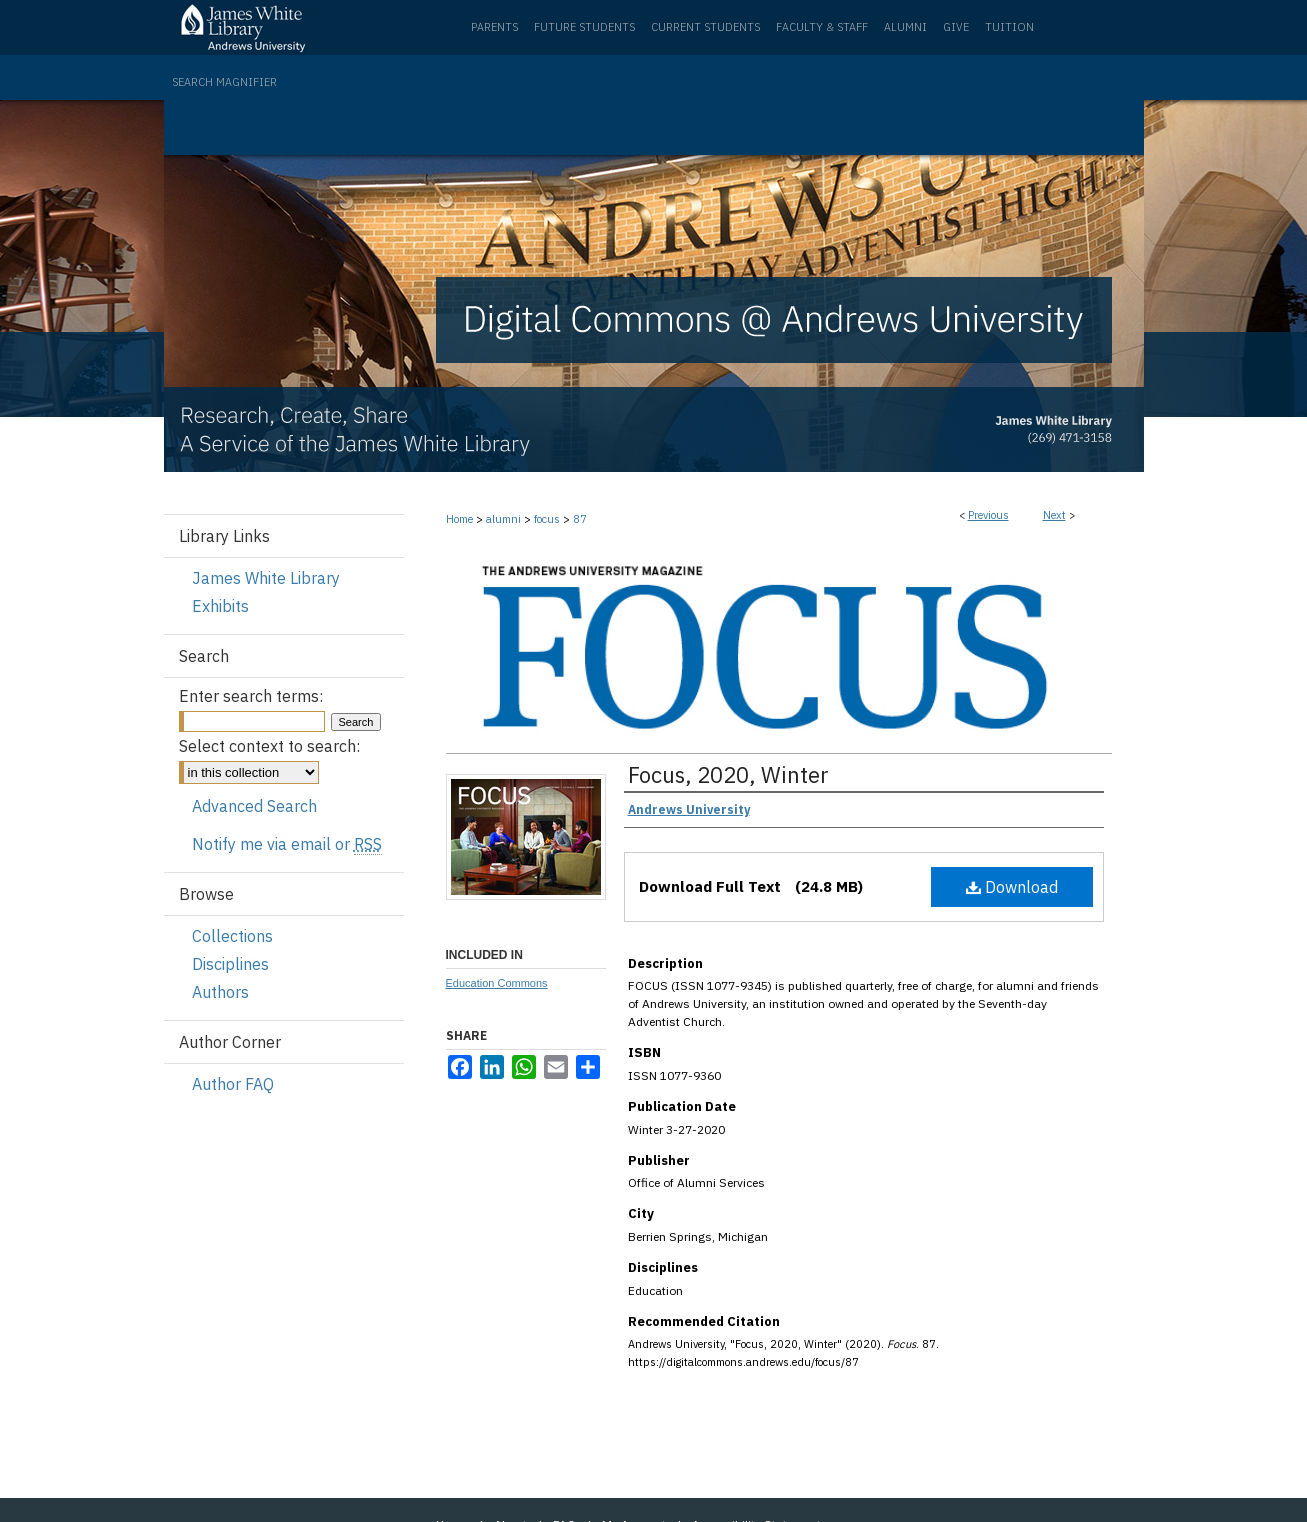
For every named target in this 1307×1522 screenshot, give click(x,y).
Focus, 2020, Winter (728, 774)
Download (1012, 887)
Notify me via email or (287, 844)
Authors (220, 992)
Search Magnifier (224, 82)
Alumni (905, 27)
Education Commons (497, 983)
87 (580, 519)
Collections (232, 936)
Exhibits (220, 606)
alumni (503, 519)
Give (956, 27)
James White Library (266, 578)
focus (547, 519)
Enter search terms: (251, 696)
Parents (494, 27)
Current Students (705, 27)
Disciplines (230, 964)
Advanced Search (254, 806)
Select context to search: (269, 746)
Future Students (584, 27)
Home (459, 519)
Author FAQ (233, 1084)
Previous (988, 515)
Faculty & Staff (822, 27)
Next (1054, 515)
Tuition (1009, 27)
